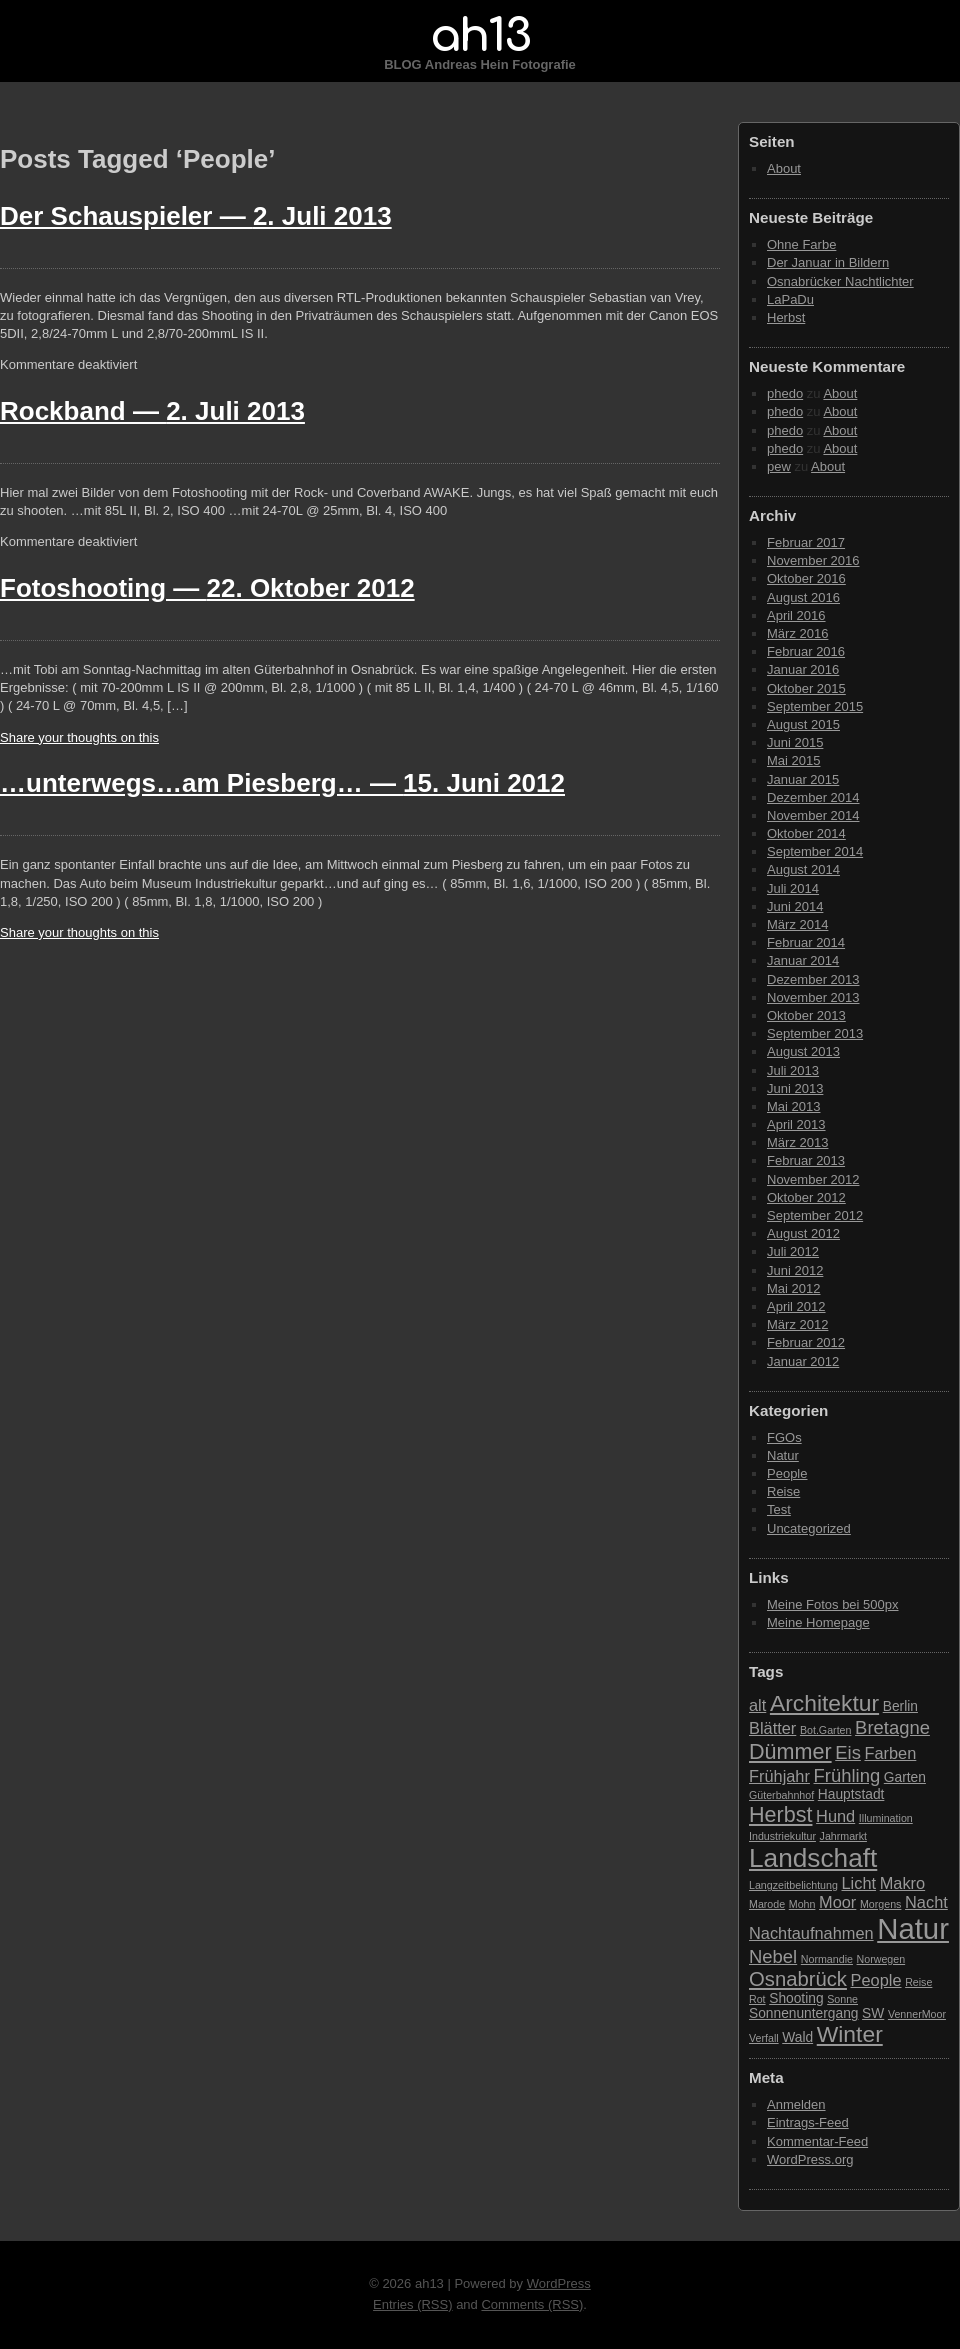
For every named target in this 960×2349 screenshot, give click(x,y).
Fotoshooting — (207, 588)
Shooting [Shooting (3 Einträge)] (796, 1998)
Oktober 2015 (806, 688)
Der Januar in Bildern (828, 262)
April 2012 (796, 1306)
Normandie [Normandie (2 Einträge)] (827, 1959)
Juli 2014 (793, 888)
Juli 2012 (793, 1251)
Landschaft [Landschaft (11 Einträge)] (813, 1858)
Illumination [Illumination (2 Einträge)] (886, 1818)
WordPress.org (810, 2159)
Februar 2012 (806, 1342)
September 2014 (815, 851)
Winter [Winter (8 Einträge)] (850, 2034)
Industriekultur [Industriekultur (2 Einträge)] (782, 1836)
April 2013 (796, 1124)
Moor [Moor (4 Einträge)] (837, 1902)
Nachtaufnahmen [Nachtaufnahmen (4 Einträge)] (811, 1933)
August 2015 (803, 724)
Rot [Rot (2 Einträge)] (757, 1999)
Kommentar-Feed (817, 2141)
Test (779, 1509)
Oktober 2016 (806, 578)
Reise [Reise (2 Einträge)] (918, 1982)
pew (779, 466)
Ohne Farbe (801, 244)
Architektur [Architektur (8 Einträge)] (824, 1703)
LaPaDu (790, 299)
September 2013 (815, 1033)
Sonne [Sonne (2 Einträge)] (842, 1999)
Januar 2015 (803, 779)
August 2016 (803, 597)
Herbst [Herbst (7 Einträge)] (780, 1814)
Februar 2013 (806, 1160)
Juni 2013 (795, 1088)
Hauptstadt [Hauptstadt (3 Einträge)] (851, 1794)
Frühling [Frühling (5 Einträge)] (847, 1775)
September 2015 (815, 706)
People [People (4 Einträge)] (876, 1980)
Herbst (786, 317)
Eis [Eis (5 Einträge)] (848, 1752)
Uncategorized (809, 1528)
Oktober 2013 (806, 1015)
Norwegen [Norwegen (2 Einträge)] (881, 1959)
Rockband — (152, 411)
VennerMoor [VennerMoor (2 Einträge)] (917, 2014)
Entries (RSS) (412, 2304)
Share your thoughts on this (79, 737)
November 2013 (813, 997)
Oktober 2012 (806, 1197)
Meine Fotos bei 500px (833, 1604)
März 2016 (797, 633)
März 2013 (797, 1142)
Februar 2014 (806, 942)
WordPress (559, 2283)
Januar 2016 (803, 669)
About (784, 168)
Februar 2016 (806, 651)
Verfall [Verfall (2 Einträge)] (764, 2038)
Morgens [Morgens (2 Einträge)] (880, 1904)
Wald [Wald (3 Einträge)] (797, 2037)
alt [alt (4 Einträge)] (757, 1705)
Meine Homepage (818, 1622)
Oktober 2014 (806, 833)
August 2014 (803, 869)
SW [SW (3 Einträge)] (873, 2013)
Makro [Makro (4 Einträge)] (902, 1883)
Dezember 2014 (813, 797)
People (787, 1473)
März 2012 (797, 1324)
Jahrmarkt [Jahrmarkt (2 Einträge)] (843, 1836)
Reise (783, 1491)
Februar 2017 (806, 542)
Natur (783, 1455)
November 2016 (813, 560)
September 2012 (815, 1215)
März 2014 (797, 924)
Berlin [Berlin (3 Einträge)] (900, 1706)
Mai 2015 (793, 760)
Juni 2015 (795, 742)
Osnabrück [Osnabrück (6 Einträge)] (798, 1979)
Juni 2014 (795, 906)
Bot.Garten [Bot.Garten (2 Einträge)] (826, 1730)
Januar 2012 (803, 1361)
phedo (785, 393)
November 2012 (813, 1179)
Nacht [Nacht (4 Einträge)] (926, 1902)
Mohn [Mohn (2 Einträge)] (802, 1904)
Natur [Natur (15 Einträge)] (913, 1928)
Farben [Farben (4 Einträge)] (890, 1753)
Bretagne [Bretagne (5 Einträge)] (892, 1727)
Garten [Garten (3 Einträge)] (905, 1777)
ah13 (480, 36)
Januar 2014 (803, 960)
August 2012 (803, 1233)
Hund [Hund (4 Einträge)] (835, 1816)
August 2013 (803, 1051)
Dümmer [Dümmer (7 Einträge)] (790, 1751)
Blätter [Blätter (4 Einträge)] (772, 1728)
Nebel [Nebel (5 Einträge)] (773, 1956)
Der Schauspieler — (196, 216)
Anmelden (796, 2104)
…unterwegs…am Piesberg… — (282, 783)
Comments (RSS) (532, 2304)
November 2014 (813, 815)
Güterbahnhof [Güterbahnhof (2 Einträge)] (781, 1795)
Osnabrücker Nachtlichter (840, 281)
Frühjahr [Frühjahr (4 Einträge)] (779, 1776)
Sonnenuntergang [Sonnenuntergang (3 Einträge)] (803, 2013)
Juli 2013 (793, 1070)
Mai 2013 (793, 1106)
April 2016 (796, 615)
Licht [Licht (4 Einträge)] (859, 1883)
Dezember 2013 (813, 979)
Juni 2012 (795, 1270)
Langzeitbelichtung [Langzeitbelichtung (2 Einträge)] (793, 1885)
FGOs (784, 1437)
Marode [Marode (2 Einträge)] (767, 1904)
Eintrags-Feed (808, 2122)
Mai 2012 (793, 1288)
